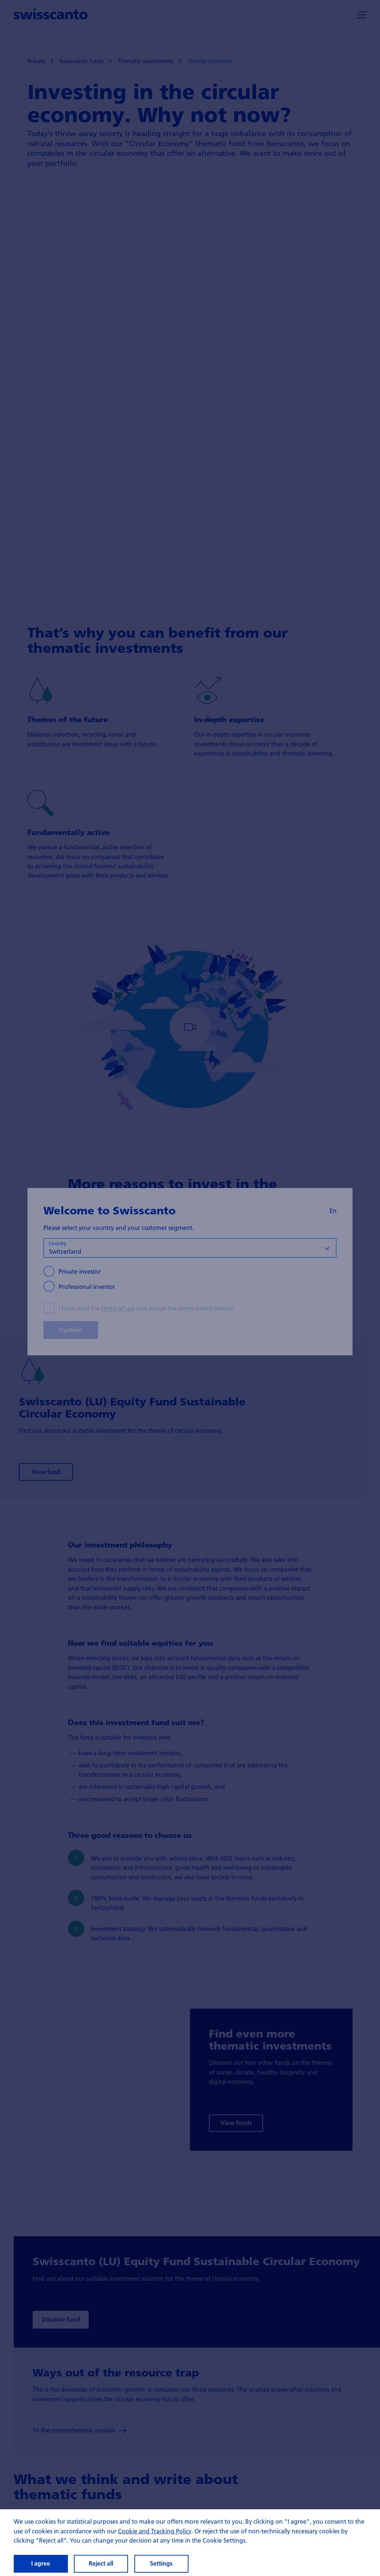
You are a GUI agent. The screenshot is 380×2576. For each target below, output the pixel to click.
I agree (40, 2563)
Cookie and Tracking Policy (154, 2531)
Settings (161, 2563)
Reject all (101, 2563)
